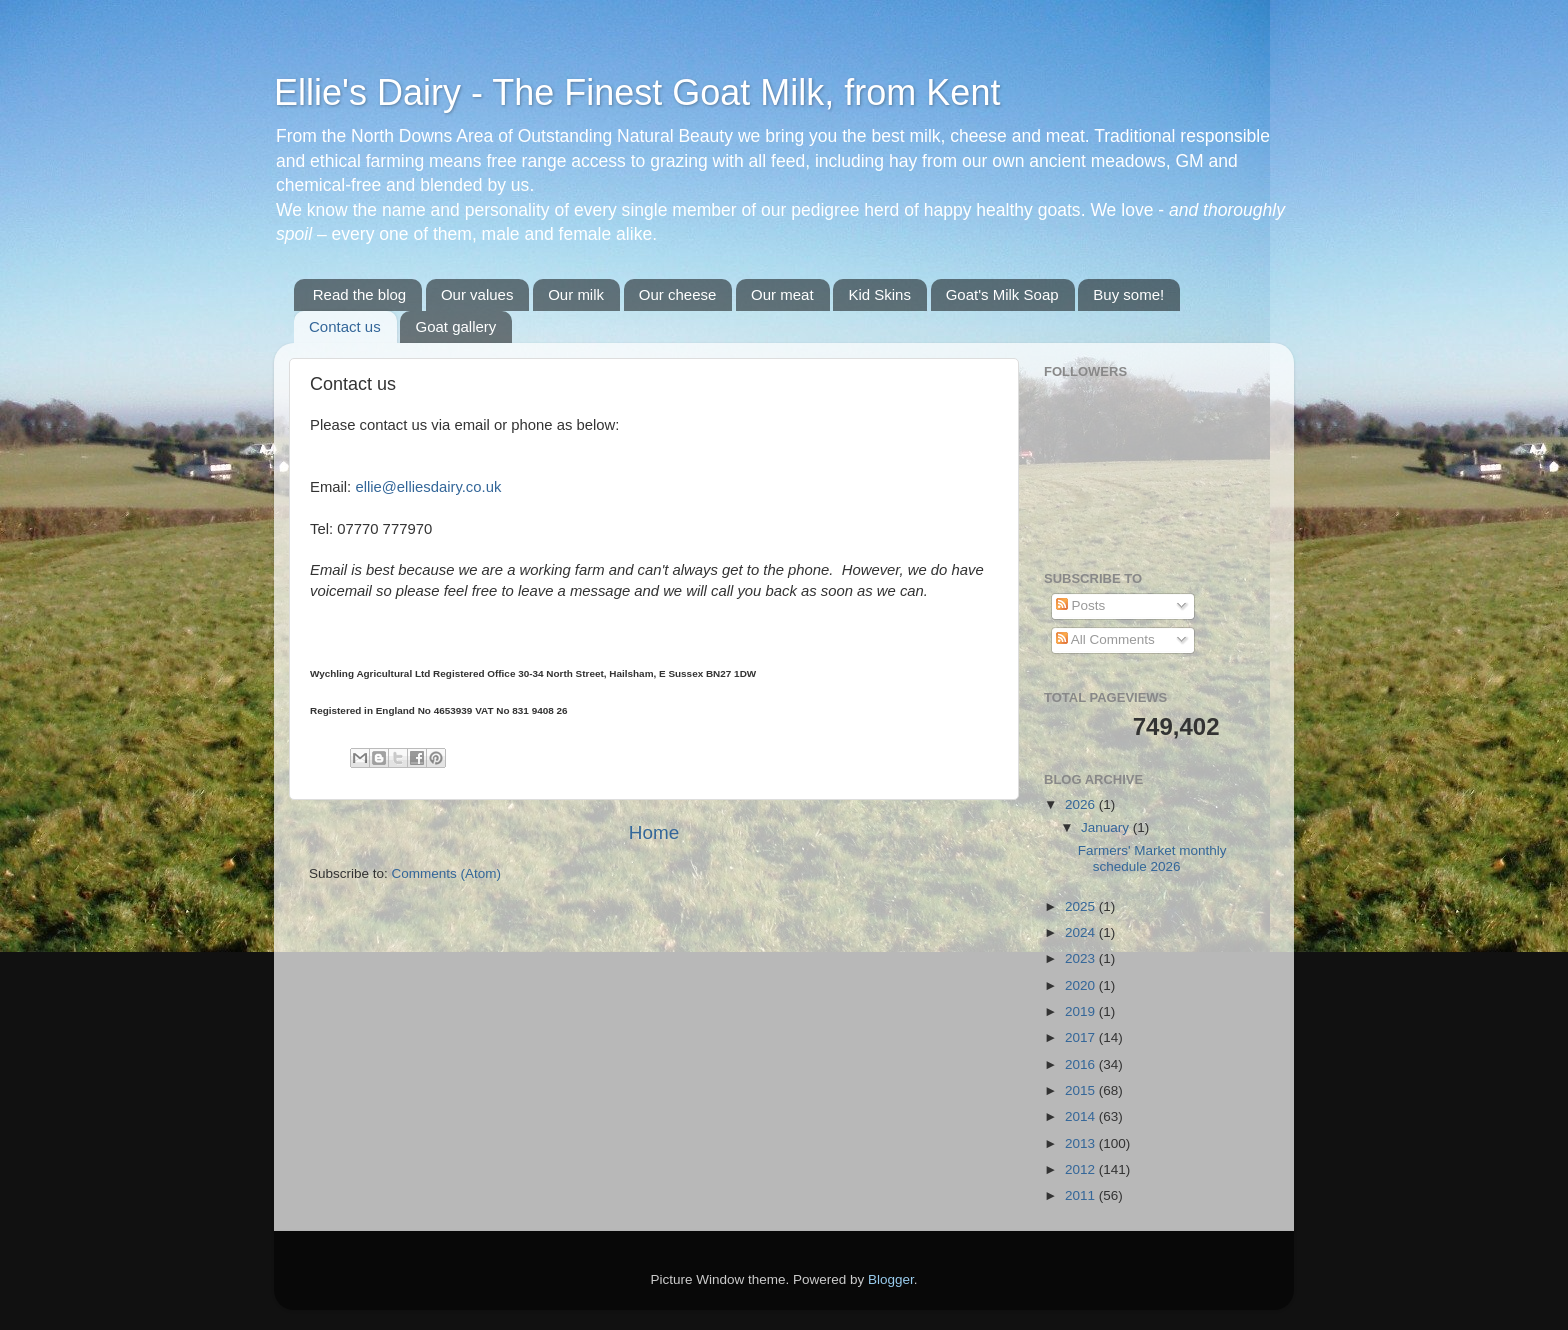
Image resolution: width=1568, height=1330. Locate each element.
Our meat (782, 294)
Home (654, 832)
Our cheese (678, 294)
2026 (1082, 804)
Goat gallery (455, 326)
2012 (1082, 1169)
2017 (1082, 1037)
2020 (1082, 985)
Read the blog (359, 294)
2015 (1082, 1090)
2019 (1082, 1011)
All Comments (1105, 639)
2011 (1082, 1195)
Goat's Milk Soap (1002, 294)
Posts (1081, 605)
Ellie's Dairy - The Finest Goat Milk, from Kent (637, 92)
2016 (1082, 1064)
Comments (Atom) (447, 873)
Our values (477, 294)
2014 (1082, 1116)
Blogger (891, 1279)
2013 (1082, 1143)
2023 (1082, 958)
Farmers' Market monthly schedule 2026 (1152, 858)
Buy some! (1128, 294)
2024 (1082, 932)
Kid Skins (879, 294)
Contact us (345, 326)
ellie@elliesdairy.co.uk (428, 487)
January (1107, 827)
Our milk (576, 294)
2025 (1082, 906)
